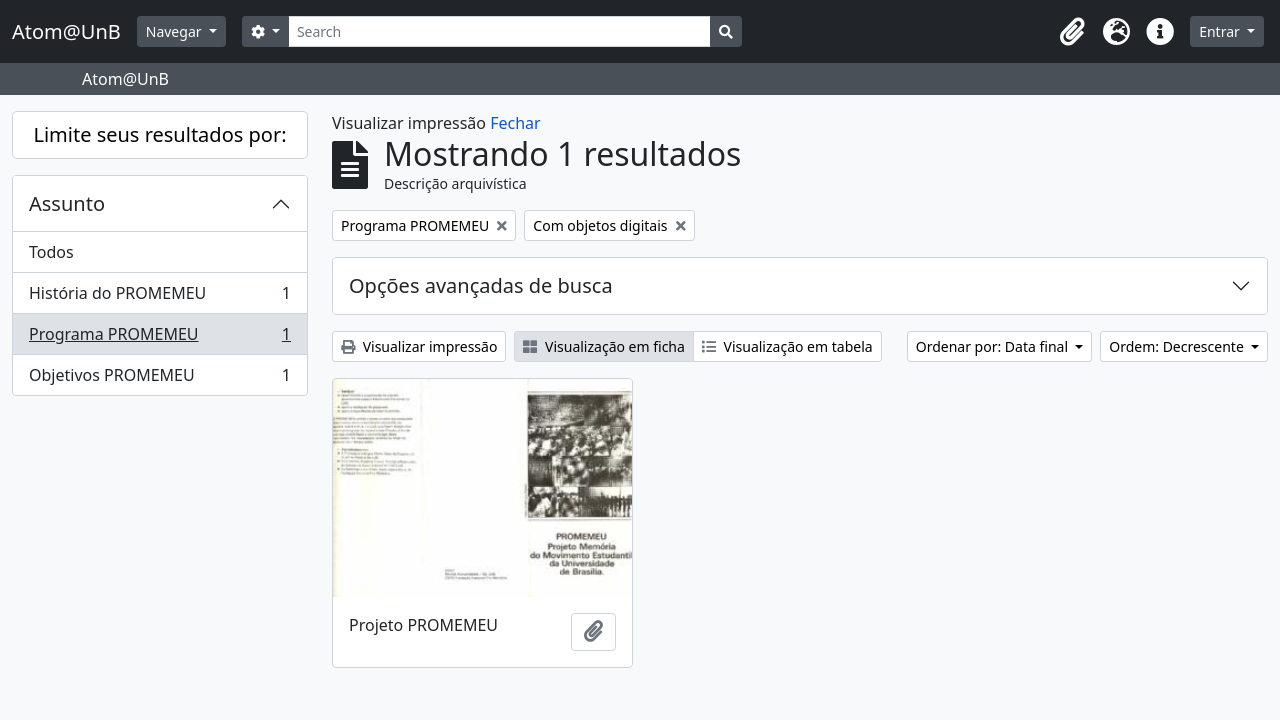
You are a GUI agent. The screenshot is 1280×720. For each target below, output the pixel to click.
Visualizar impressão (419, 346)
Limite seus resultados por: (159, 134)
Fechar (515, 123)
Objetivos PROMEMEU (159, 379)
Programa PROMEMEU (159, 338)
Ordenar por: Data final (994, 346)
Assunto (67, 203)
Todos (51, 252)
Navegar (175, 31)
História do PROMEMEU (159, 297)
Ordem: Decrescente (1178, 346)
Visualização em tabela (787, 346)
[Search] (499, 31)
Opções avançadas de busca (481, 285)
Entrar (1221, 31)
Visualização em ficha (604, 346)
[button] (1072, 32)
